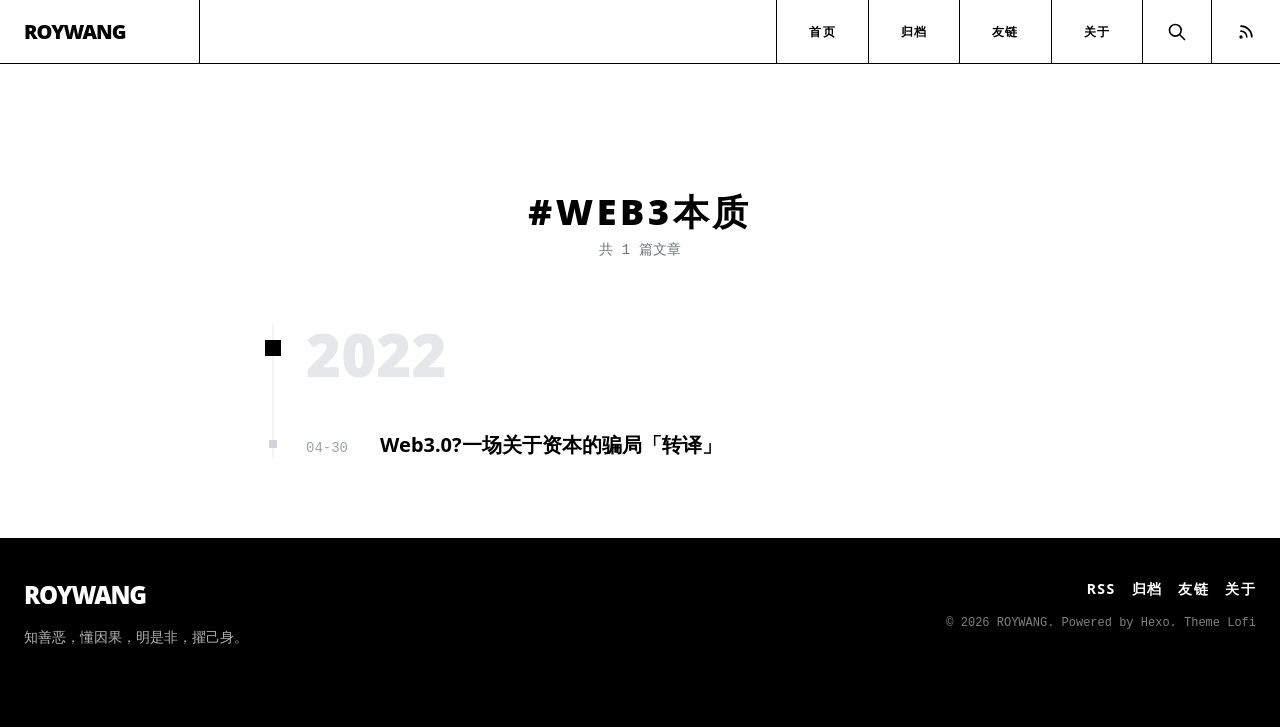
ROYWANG (75, 31)
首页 (822, 31)
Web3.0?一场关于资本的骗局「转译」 (551, 444)
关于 (1097, 31)
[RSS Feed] (1246, 31)
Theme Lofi (1220, 623)
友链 (1005, 31)
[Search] (1177, 31)
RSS (1101, 588)
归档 (914, 31)
